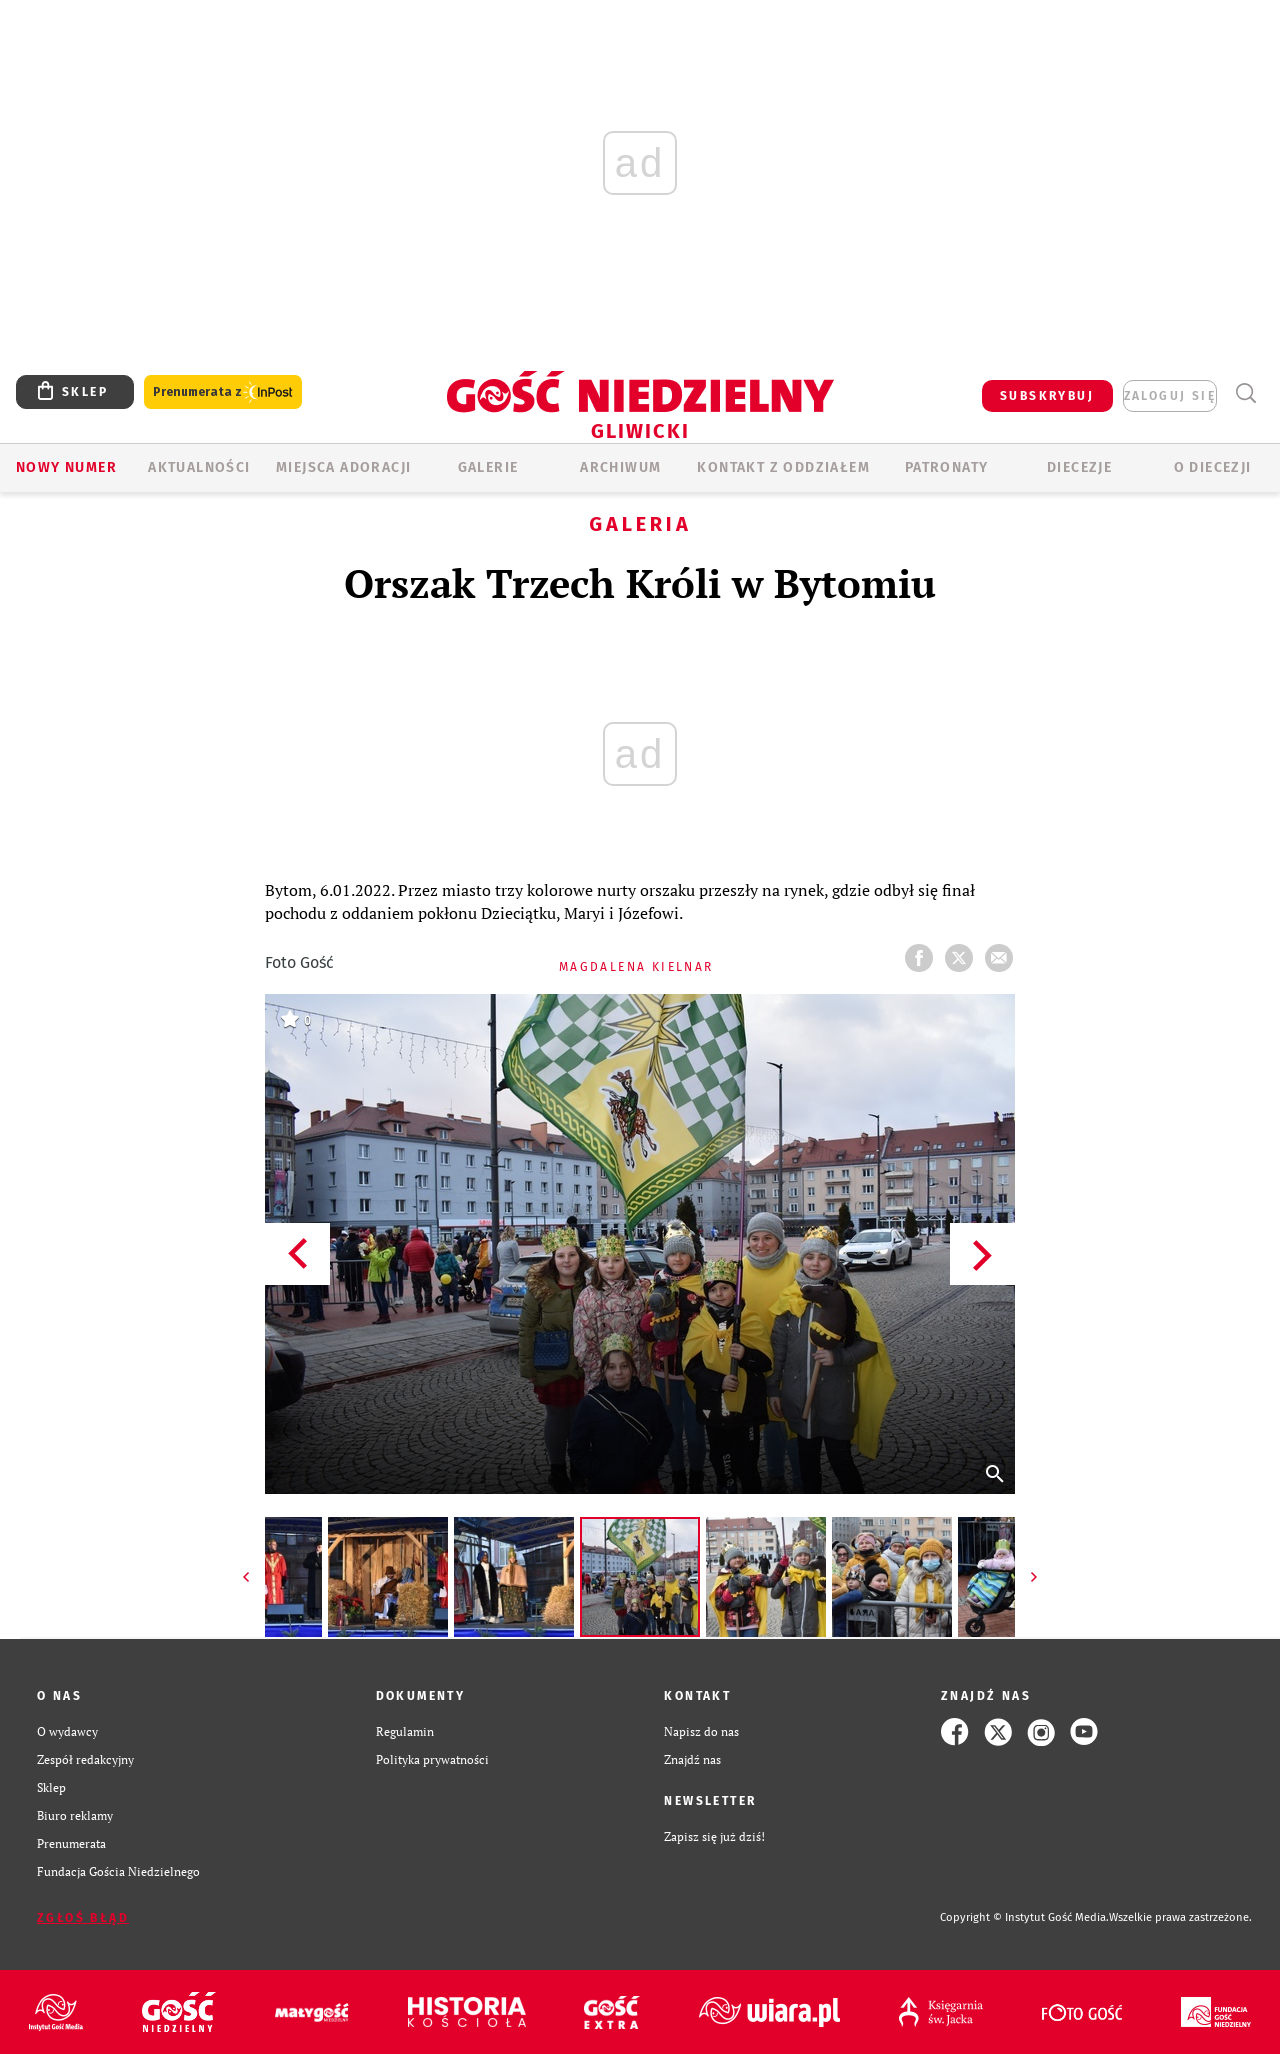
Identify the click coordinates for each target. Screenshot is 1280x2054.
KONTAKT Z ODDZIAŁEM (783, 467)
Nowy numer (66, 467)
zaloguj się (1170, 396)
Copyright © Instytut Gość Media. (1024, 1917)
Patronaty (947, 467)
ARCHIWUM (620, 467)
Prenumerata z (223, 392)
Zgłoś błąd (83, 1918)
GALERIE (488, 467)
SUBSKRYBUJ (1047, 396)
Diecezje (1079, 467)
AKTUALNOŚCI (199, 467)
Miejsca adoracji (343, 467)
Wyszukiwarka (1245, 393)
